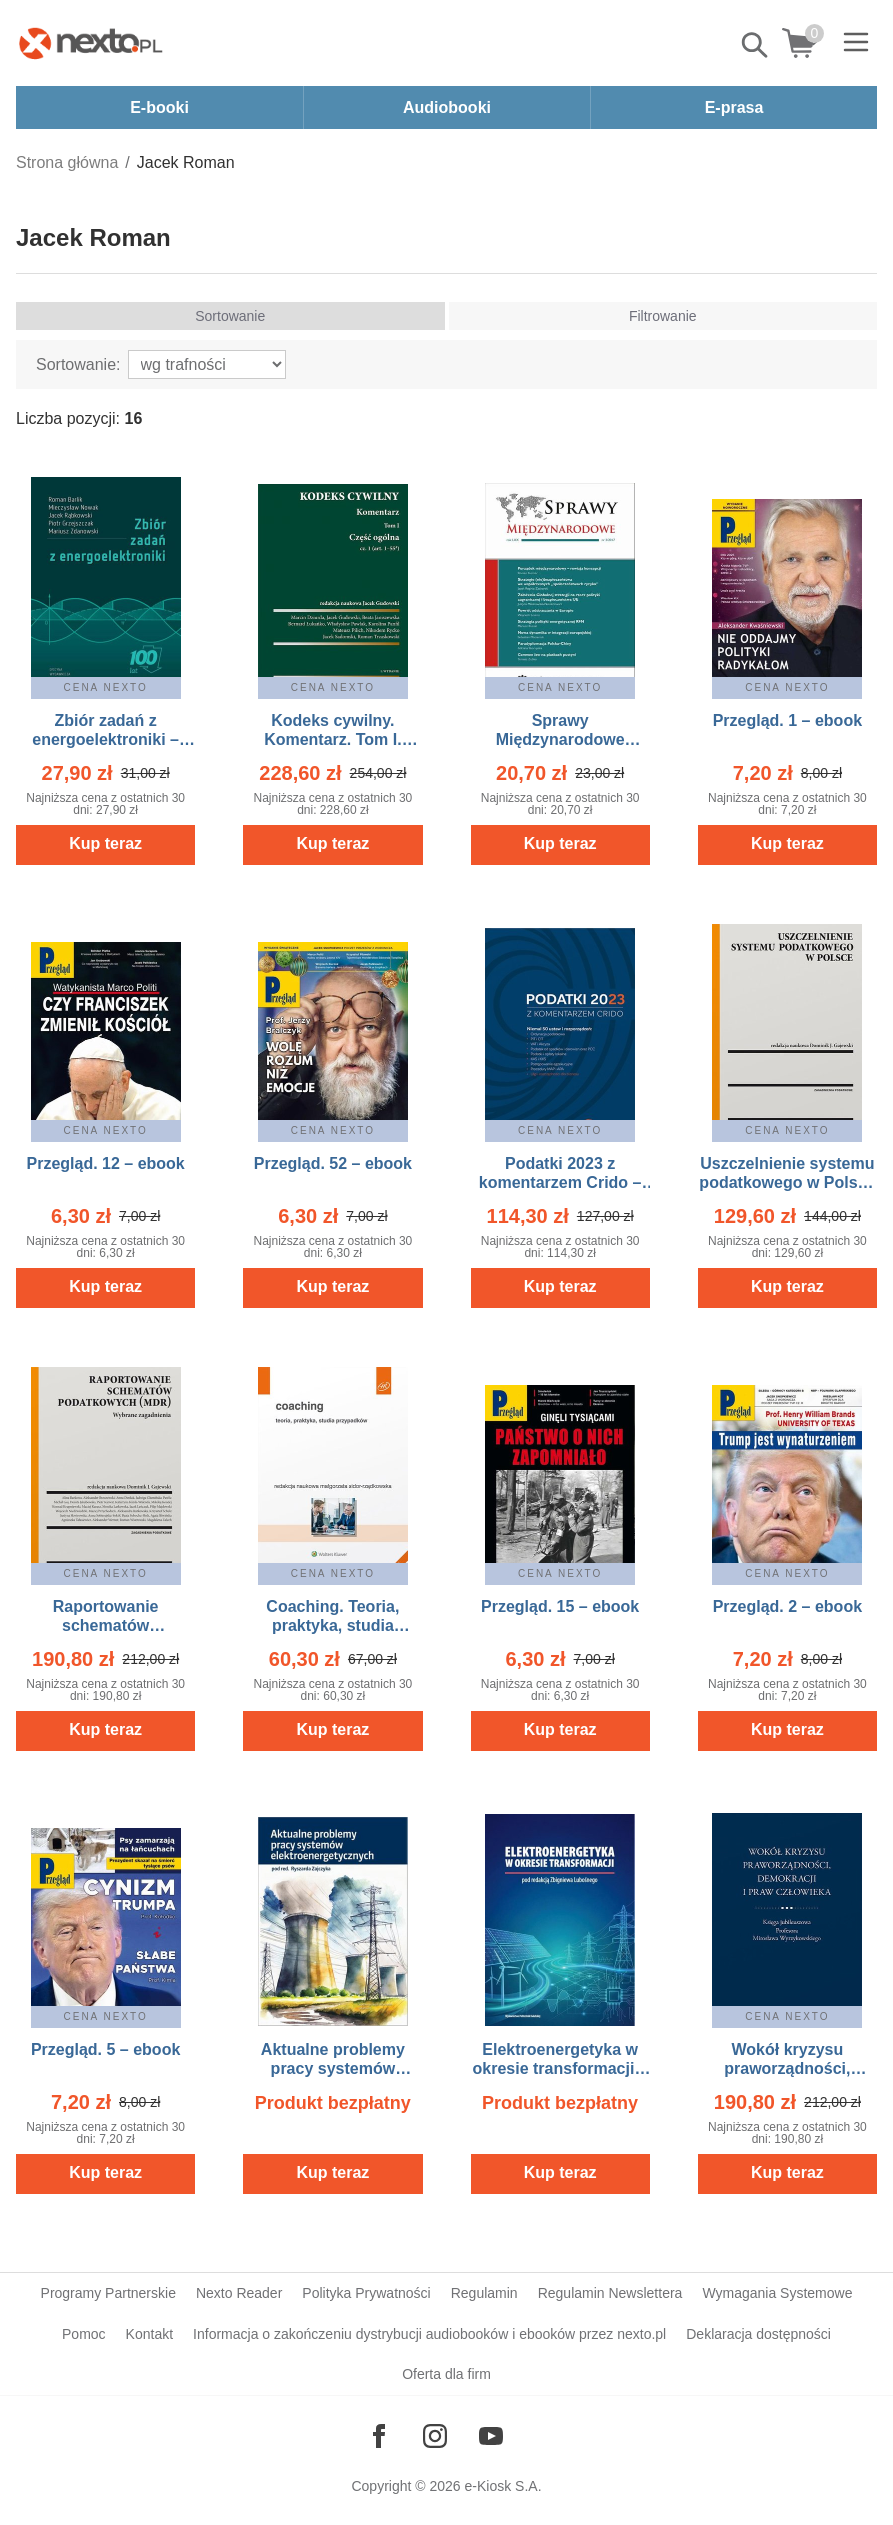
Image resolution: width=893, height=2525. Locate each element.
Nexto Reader (239, 2293)
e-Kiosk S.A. (503, 2486)
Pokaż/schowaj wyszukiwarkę (756, 45)
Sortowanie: (78, 364)
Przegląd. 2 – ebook (787, 1606)
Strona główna (67, 162)
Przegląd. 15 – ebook (560, 1606)
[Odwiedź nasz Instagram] (435, 2436)
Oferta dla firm (446, 2374)
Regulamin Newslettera (610, 2293)
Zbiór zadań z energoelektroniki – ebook (105, 739)
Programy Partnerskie (108, 2293)
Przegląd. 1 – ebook (787, 720)
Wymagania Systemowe (777, 2293)
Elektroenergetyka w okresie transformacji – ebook (560, 2068)
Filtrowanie (663, 316)
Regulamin (484, 2293)
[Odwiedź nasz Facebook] (379, 2436)
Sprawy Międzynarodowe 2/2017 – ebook (560, 739)
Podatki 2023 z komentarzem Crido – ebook (560, 1182)
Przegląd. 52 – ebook (333, 1163)
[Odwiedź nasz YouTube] (491, 2436)
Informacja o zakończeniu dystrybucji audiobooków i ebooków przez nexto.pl (429, 2334)
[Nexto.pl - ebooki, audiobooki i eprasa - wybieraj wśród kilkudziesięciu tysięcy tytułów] (91, 43)
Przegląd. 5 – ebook (105, 2049)
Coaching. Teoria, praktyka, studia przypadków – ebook (332, 1625)
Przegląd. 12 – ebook (105, 1163)
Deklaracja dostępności (758, 2334)
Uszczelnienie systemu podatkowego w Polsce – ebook (787, 1182)
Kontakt (149, 2334)
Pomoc (84, 2334)
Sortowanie (230, 316)
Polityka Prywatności (366, 2293)
